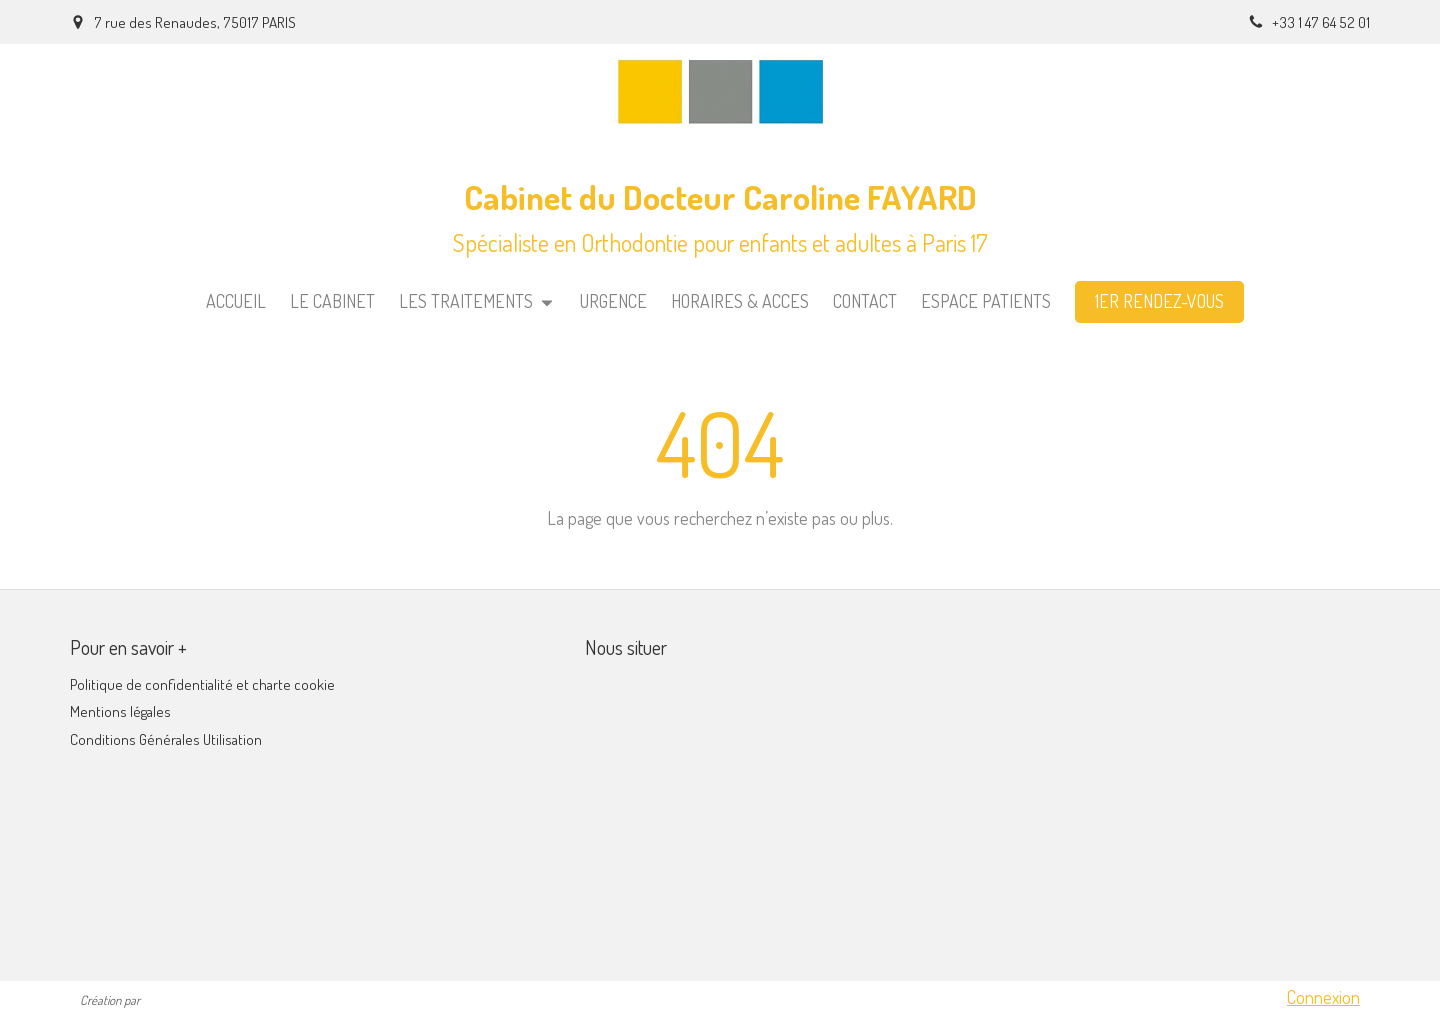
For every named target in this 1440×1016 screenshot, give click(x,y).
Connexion (1323, 997)
